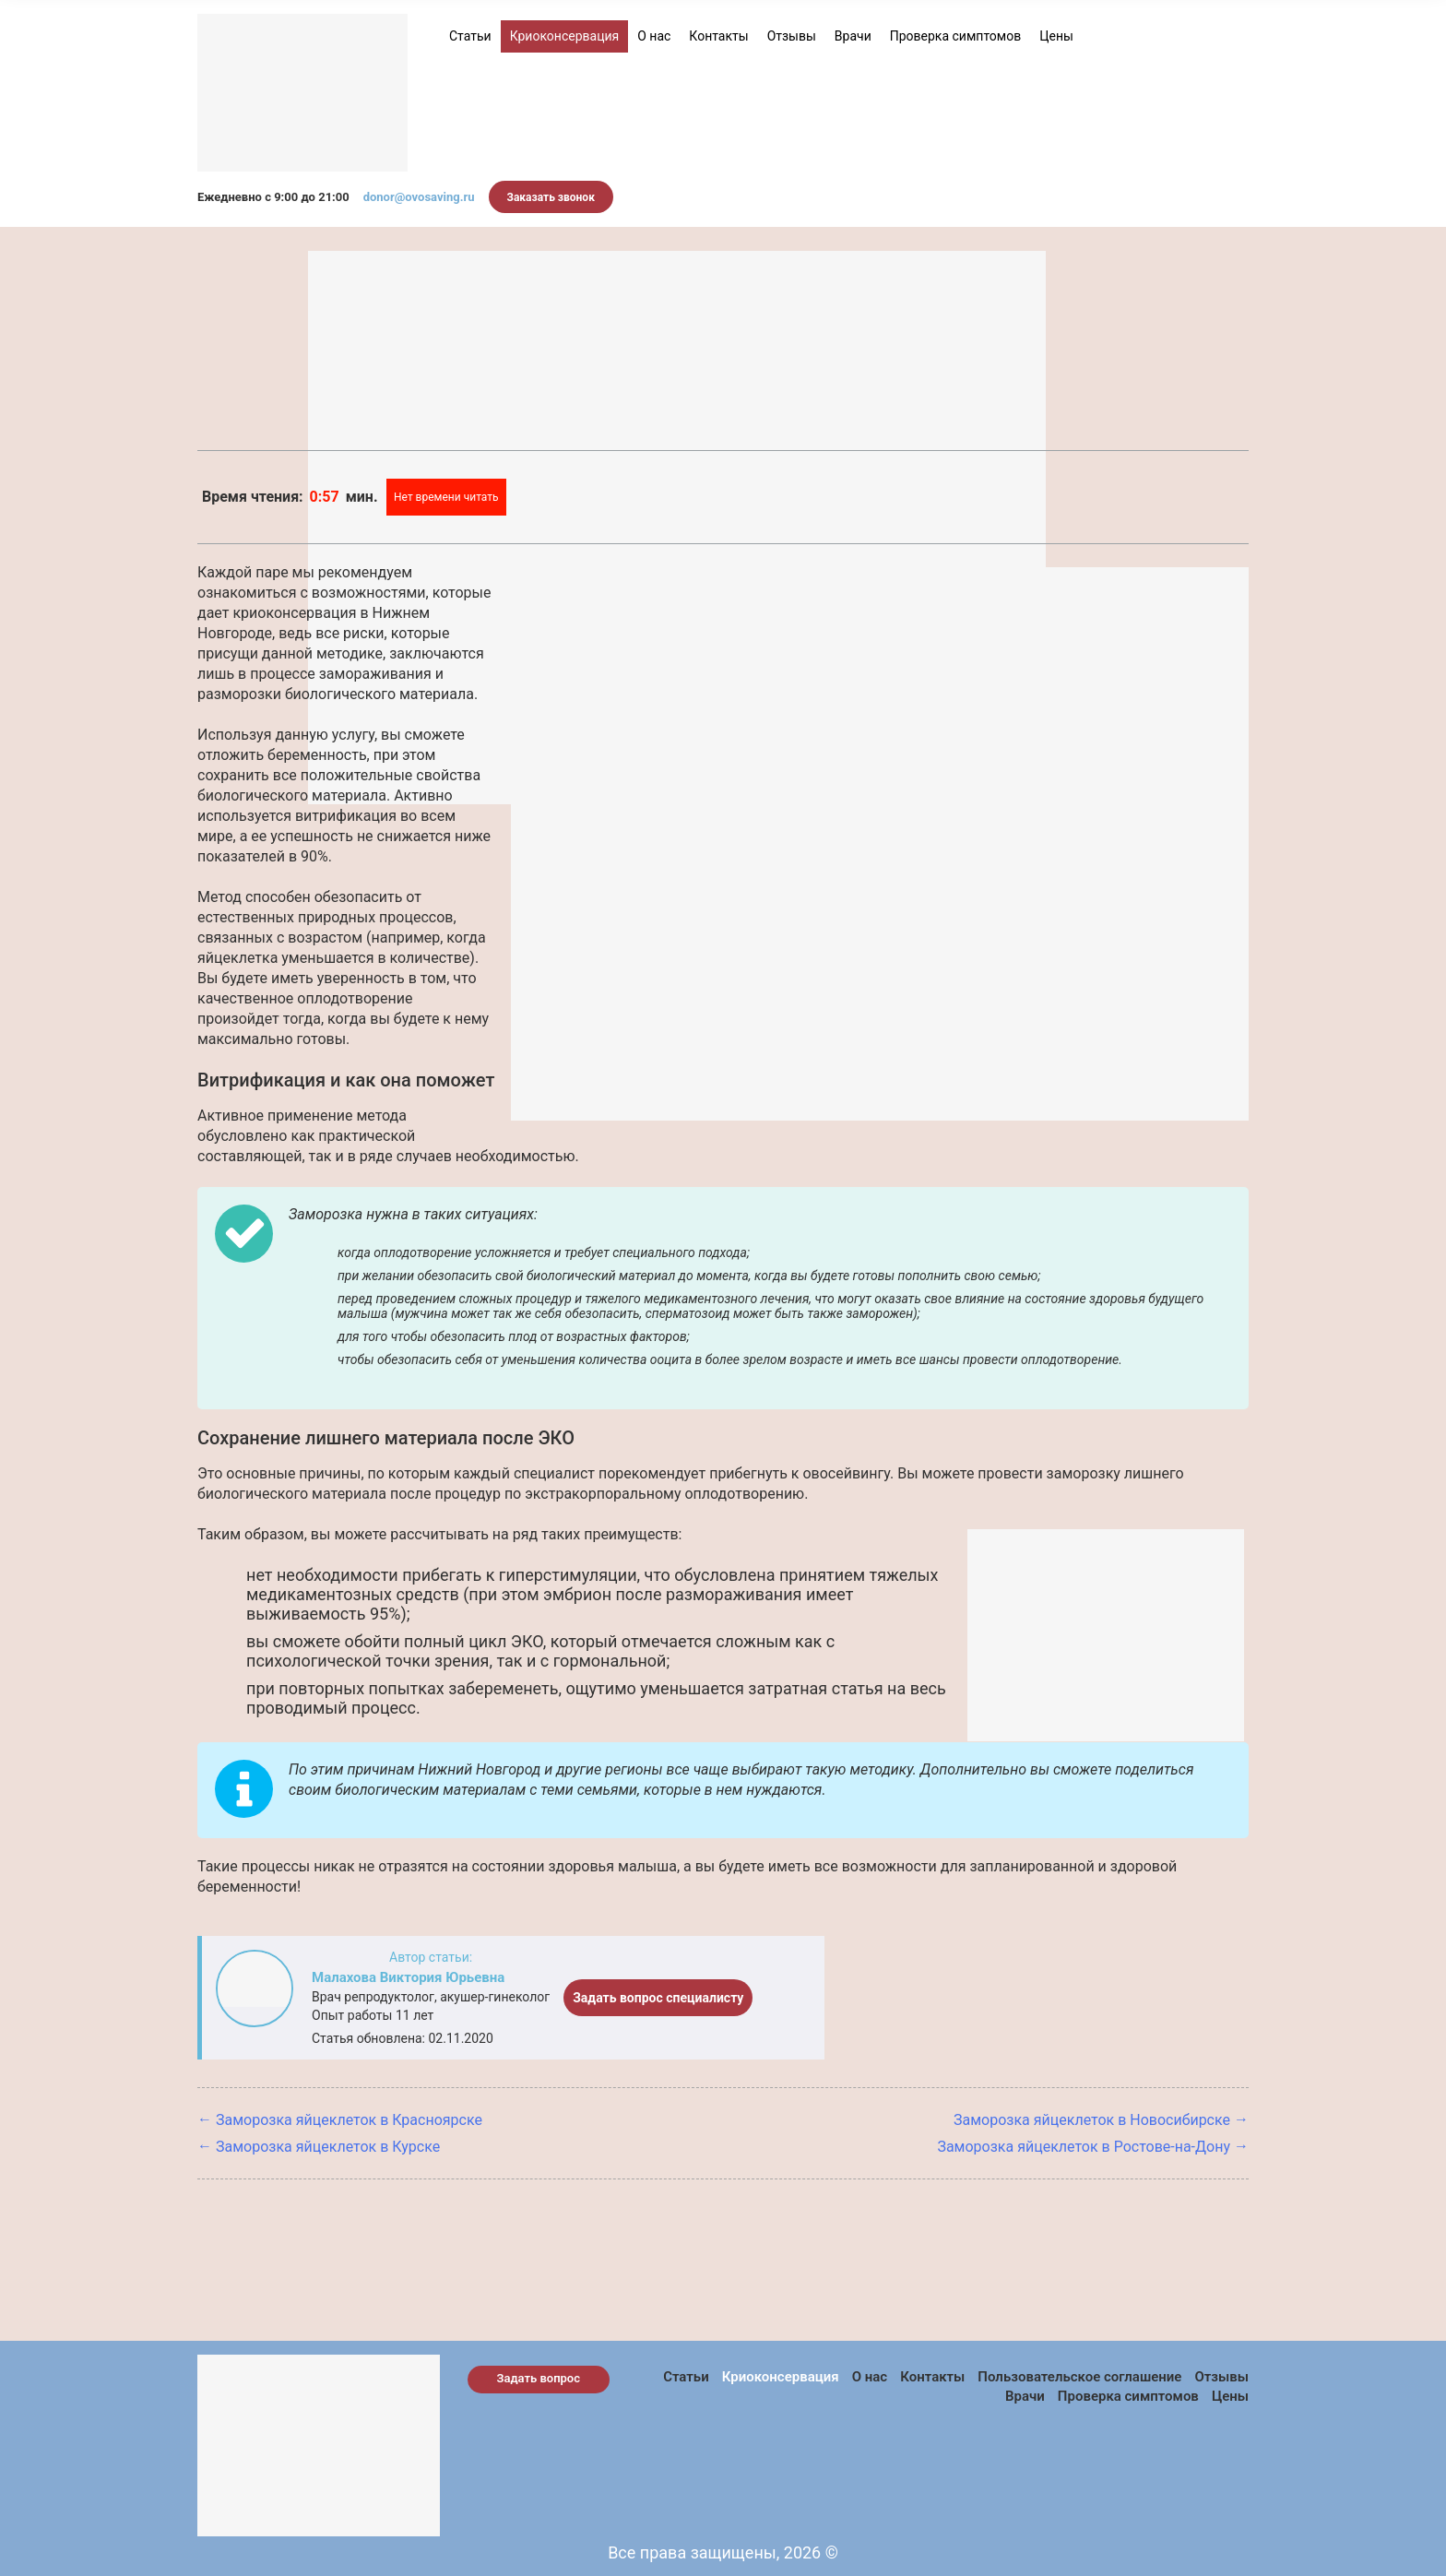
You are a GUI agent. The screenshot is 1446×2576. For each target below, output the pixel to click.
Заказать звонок (551, 197)
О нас (653, 36)
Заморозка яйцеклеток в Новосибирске (1092, 2120)
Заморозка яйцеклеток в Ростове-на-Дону (1083, 2146)
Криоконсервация (565, 36)
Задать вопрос (539, 2378)
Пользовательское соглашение (1079, 2376)
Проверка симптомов (955, 36)
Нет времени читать (446, 497)
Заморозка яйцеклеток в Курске (328, 2146)
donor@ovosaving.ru (419, 197)
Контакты (718, 36)
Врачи (853, 36)
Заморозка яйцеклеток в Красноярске (349, 2120)
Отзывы (791, 36)
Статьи (470, 36)
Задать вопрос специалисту (658, 1997)
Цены (1056, 36)
